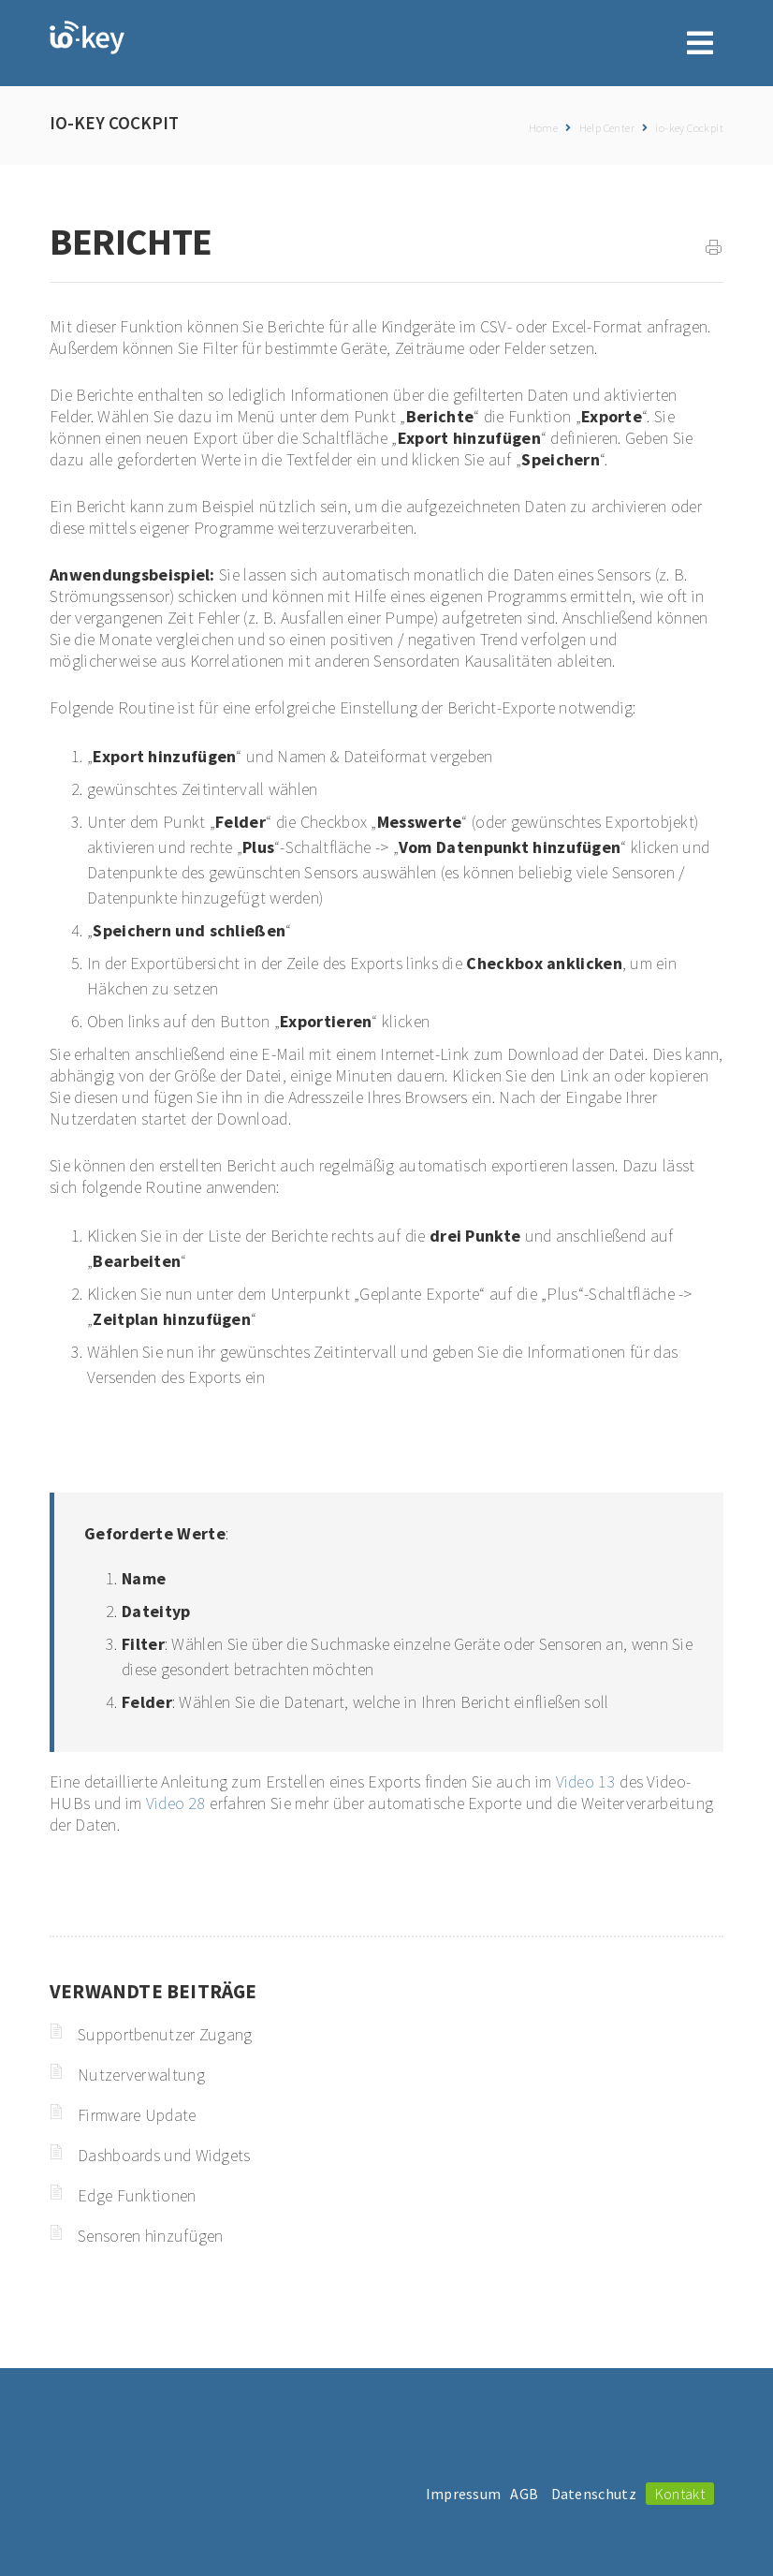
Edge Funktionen (137, 2195)
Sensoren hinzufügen (151, 2235)
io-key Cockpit (689, 128)
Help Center (606, 128)
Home (544, 128)
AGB (524, 2493)
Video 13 (586, 1781)
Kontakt (680, 2493)
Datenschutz (593, 2493)
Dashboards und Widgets (164, 2155)
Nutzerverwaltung (141, 2074)
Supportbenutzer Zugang (165, 2034)
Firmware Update (137, 2115)
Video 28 (176, 1803)
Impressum (464, 2493)
